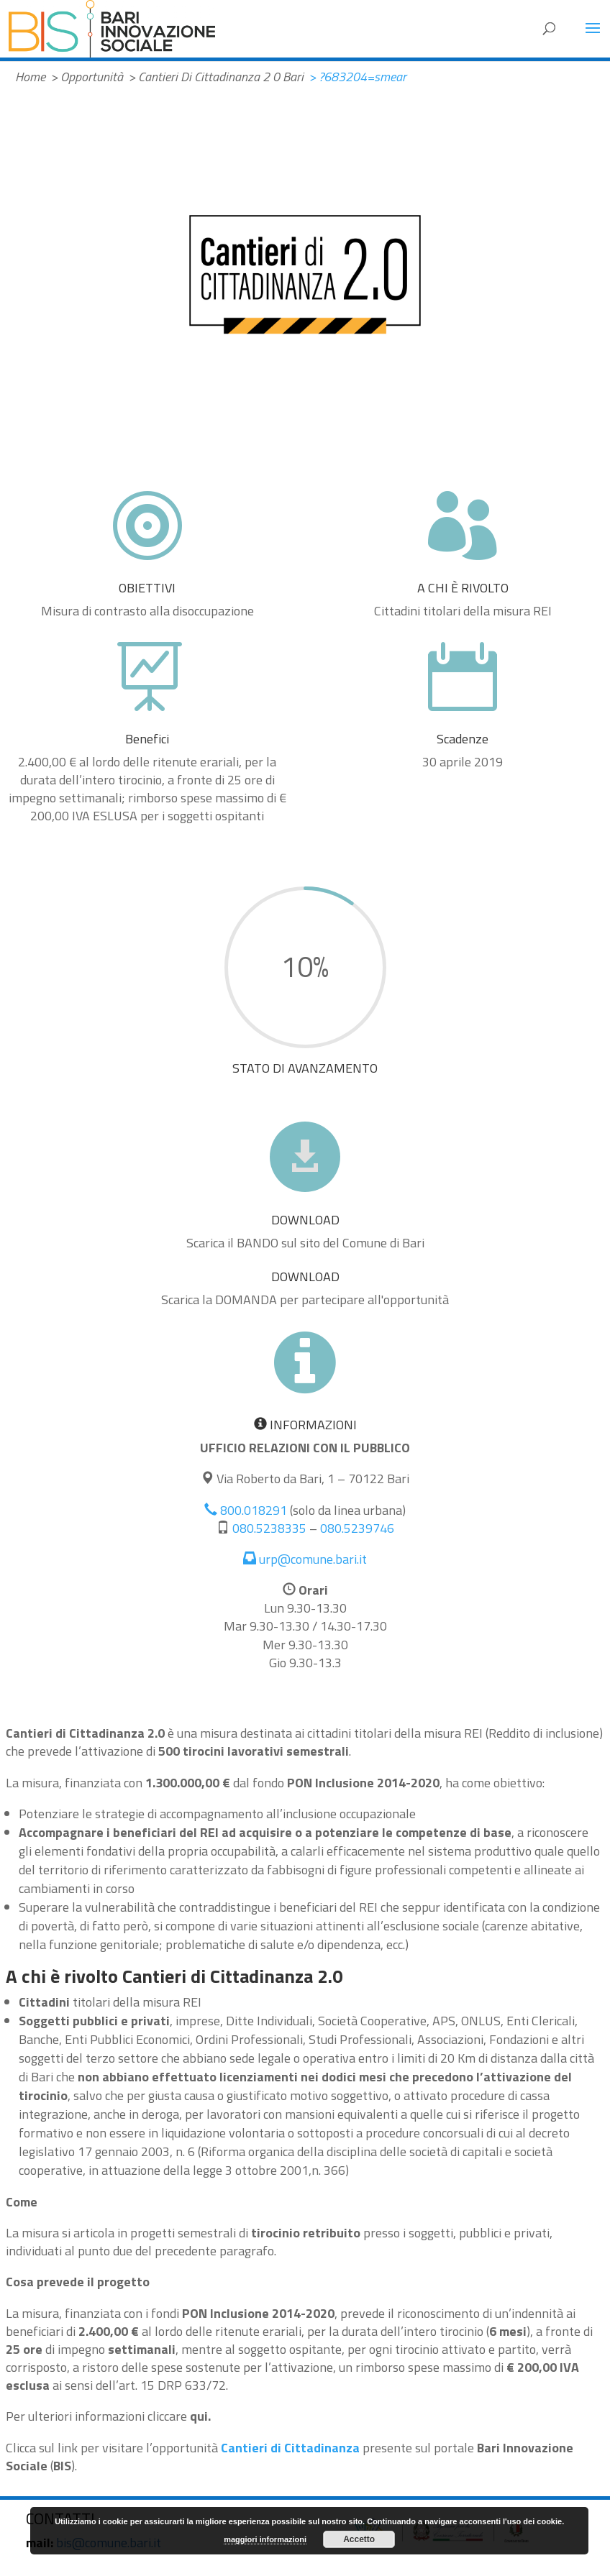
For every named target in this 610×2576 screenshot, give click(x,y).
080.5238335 (269, 1528)
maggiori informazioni (265, 2539)
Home (30, 76)
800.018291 (245, 1510)
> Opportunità (86, 76)
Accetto (359, 2539)
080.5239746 (357, 1528)
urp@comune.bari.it (305, 1559)
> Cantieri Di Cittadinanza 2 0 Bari (216, 76)
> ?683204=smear (357, 76)
